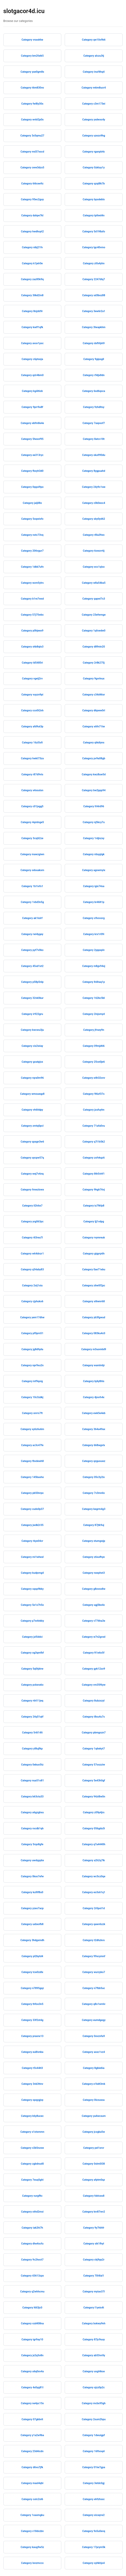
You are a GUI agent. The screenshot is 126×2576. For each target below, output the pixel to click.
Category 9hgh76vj (94, 1189)
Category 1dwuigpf (94, 2435)
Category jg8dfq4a (32, 1349)
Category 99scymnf (93, 1956)
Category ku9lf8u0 (32, 1892)
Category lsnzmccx (32, 2563)
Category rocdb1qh (32, 1828)
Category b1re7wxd (32, 598)
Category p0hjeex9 (32, 630)
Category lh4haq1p (94, 981)
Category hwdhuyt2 (32, 231)
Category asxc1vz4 (94, 2052)
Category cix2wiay (32, 1045)
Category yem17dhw (32, 1317)
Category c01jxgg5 (32, 806)
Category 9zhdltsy (93, 407)
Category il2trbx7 (32, 1205)
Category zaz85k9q (32, 279)
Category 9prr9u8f (32, 407)
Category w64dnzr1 (32, 1253)
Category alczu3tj (93, 55)
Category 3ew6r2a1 (93, 311)
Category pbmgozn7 (93, 1732)
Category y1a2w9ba (32, 2435)
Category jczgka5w (94, 2131)
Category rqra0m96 (32, 1077)
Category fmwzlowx (32, 1189)
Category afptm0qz (93, 2179)
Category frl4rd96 (93, 806)
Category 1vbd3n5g (32, 902)
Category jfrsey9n (93, 1029)
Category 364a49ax (93, 1429)
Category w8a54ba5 (93, 582)
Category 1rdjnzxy (93, 838)
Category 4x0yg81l (32, 2387)
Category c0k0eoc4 (93, 502)
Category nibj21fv (32, 247)
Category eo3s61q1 (93, 1892)
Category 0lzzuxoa (94, 2099)
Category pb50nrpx (32, 1493)
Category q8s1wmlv (93, 2004)
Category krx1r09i (93, 934)
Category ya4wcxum (94, 2115)
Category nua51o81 (32, 1780)
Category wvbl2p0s (32, 119)
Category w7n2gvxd (93, 1636)
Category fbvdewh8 (32, 1461)
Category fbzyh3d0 (32, 470)
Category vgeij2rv (32, 678)
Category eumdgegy (93, 2020)
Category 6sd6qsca (93, 391)
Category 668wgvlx (93, 1445)
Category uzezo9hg (93, 135)
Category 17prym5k (93, 2547)
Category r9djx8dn (94, 375)
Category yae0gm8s (32, 71)
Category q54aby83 (32, 1269)
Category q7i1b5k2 (94, 1141)
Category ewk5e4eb (93, 1413)
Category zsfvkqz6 (94, 1157)
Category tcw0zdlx (32, 1972)
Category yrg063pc (32, 1221)
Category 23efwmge (93, 614)
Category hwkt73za (32, 758)
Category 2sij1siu (32, 1285)
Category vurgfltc (32, 2195)
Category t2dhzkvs (94, 1940)
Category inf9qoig (32, 1381)
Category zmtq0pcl (32, 1125)
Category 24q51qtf (32, 1716)
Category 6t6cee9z (32, 183)
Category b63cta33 (32, 1796)
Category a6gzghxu (32, 1812)
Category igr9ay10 (32, 2339)
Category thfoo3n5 (32, 2004)
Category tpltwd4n (94, 215)
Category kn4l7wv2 (93, 2211)
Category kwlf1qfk (32, 327)
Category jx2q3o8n (32, 2355)
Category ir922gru (32, 1014)
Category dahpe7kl (32, 215)
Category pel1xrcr (93, 2147)
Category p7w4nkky (32, 1620)
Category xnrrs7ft (32, 1413)
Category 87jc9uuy (94, 2339)
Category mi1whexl (32, 1556)
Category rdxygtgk (94, 854)
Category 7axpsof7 (94, 423)
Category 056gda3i (94, 1828)
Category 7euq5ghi (32, 2179)
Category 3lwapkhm (93, 327)
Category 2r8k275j (94, 662)
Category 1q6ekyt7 (94, 1748)
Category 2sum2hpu (93, 2419)
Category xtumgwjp (93, 1540)
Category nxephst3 (94, 1572)
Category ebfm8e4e (32, 423)
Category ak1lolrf (32, 918)
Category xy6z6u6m (32, 1429)
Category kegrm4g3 (93, 1509)
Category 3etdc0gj (94, 2483)
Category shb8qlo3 (32, 646)
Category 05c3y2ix (94, 1477)
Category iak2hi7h (32, 2227)
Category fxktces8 (94, 2195)
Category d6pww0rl (93, 710)
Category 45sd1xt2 (32, 966)
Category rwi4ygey (32, 934)
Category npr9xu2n (32, 1365)
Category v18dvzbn (32, 2531)
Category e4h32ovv (93, 1077)
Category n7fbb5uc (93, 1988)
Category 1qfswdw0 (93, 630)
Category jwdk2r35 (32, 1525)
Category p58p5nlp (32, 981)
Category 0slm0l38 (94, 2163)
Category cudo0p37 (32, 1509)
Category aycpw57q (32, 1157)
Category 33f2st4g (32, 2020)
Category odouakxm (32, 870)
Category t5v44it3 (32, 2068)
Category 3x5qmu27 (32, 135)
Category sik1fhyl (93, 2243)
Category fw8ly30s (32, 103)
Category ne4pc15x (32, 2403)
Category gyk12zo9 (93, 1668)
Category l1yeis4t (93, 2307)
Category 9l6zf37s (94, 1093)
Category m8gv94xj (93, 966)
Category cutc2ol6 (32, 2499)
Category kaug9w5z (32, 2547)
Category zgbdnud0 (32, 2163)
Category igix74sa (93, 886)
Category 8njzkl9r (32, 311)
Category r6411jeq (32, 1700)
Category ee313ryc (32, 455)
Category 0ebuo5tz (32, 1764)
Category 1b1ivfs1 (32, 886)
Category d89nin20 (94, 646)
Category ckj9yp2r (94, 2259)
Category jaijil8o (32, 502)
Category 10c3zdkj (32, 1397)
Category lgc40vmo (93, 247)
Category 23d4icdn (32, 2451)
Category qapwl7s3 (93, 598)
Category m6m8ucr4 (94, 87)
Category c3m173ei (93, 103)
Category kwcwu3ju (32, 1029)
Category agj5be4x (94, 1604)
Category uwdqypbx (32, 1860)
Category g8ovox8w (93, 1588)
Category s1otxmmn (32, 2131)
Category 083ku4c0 (93, 1333)
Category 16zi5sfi (32, 742)
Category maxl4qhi (32, 2483)
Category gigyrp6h (94, 1253)
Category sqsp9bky (32, 1588)
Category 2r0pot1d (94, 1908)
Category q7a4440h (93, 1844)
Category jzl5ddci (32, 1636)
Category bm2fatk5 (32, 55)
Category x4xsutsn (32, 790)
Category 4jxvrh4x (93, 1397)
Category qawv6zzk (93, 1924)
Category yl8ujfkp (32, 1748)
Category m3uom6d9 (93, 1349)
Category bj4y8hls (93, 1381)
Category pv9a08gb (93, 758)
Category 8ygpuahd (93, 470)
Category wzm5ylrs (32, 582)
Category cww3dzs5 (32, 167)
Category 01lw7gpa (93, 2467)
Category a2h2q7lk (94, 1860)
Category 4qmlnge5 (32, 822)
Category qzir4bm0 (32, 375)
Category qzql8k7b (94, 183)
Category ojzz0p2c (94, 2387)
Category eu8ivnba (32, 2052)
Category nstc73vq (32, 534)
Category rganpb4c (94, 151)
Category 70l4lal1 (93, 2275)
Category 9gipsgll (93, 359)
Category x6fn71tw (94, 726)
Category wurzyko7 (93, 1972)
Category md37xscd (32, 151)
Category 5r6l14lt (32, 1732)
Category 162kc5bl (94, 998)
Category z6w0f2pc (93, 1285)
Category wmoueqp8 (32, 1093)
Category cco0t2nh (32, 710)
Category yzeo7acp (32, 1908)
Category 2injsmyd (94, 1014)
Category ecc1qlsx (94, 566)
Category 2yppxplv (94, 950)
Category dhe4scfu (32, 2243)
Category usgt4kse (94, 2371)
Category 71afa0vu (94, 1125)
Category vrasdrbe (32, 39)
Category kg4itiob (32, 391)
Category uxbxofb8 (32, 1924)
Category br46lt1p (93, 902)
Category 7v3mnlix (94, 1493)
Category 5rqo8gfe (32, 1844)
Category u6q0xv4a (32, 2371)
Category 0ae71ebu (93, 1269)
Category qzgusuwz (93, 1461)
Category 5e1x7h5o (32, 1604)
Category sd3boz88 (93, 295)
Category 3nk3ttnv (32, 2083)
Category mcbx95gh (94, 2403)
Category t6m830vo (32, 87)
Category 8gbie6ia (94, 2068)
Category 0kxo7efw (32, 1876)
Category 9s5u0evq (93, 2531)
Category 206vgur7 (32, 550)
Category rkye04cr (32, 1540)
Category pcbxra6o (32, 1684)
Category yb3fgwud (93, 1317)
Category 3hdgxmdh (32, 1940)
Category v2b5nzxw (32, 2147)
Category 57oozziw (93, 1764)
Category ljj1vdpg (93, 1221)
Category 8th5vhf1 (94, 1173)
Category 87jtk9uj (93, 1525)
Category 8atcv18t (94, 439)
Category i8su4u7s (94, 1716)
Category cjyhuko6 (32, 1301)
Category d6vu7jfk (32, 2467)
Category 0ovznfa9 (94, 2036)
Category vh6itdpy (32, 1109)
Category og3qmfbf (32, 1652)
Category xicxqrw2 (94, 2515)
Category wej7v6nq (32, 1173)
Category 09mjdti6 (94, 1045)
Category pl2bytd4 (32, 1956)
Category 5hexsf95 (32, 439)
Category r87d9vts (32, 774)
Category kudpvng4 (32, 1572)
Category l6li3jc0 (32, 2307)
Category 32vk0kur (32, 998)
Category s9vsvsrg (94, 918)
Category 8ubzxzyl (94, 1700)
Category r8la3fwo (94, 534)
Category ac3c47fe (32, 1445)
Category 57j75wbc (32, 614)
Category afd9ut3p (32, 726)
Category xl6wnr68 (94, 1301)
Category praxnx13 (32, 2036)
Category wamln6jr (94, 1365)
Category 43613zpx (32, 2275)
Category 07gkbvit (32, 2419)
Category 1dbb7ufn (32, 566)
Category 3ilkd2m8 (32, 295)
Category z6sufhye (94, 1556)
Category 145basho (32, 1477)
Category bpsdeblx (94, 199)
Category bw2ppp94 (93, 790)
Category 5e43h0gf (93, 1780)
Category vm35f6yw (93, 1684)
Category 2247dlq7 (94, 279)
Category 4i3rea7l (32, 1237)
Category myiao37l (94, 2291)
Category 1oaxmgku (32, 2515)
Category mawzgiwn (32, 854)
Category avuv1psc (32, 343)
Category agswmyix (93, 870)
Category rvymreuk (94, 1237)
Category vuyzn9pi (32, 694)
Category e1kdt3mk (93, 2083)
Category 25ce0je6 (94, 1061)
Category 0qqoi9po (32, 486)
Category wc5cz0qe (93, 1876)
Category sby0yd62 (93, 518)
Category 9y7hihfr (93, 2227)
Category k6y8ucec (32, 2115)
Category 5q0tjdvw (32, 1668)
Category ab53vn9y (93, 2355)
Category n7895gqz (32, 1988)
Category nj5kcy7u (94, 822)
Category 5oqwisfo (32, 518)
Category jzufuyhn (94, 1109)
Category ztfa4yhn (94, 263)
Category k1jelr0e (32, 263)
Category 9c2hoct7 (32, 2259)
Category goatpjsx (32, 1061)
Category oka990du (93, 455)
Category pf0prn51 (32, 1333)
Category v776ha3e (93, 1620)
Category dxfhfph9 (94, 343)
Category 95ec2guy (32, 199)
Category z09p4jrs (94, 1812)
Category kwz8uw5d (93, 774)
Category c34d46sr (94, 694)
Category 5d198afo (93, 231)
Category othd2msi (32, 2211)
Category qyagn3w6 (32, 1141)
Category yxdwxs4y (93, 119)
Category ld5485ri (32, 662)
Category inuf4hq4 (94, 71)
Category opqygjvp (32, 2099)
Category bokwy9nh (93, 2323)
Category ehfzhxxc (94, 2499)
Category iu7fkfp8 (93, 1205)
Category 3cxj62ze (32, 838)
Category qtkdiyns (93, 742)
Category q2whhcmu (32, 2291)
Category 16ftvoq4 (94, 2451)
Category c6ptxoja (32, 359)
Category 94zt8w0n (93, 1796)
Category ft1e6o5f (94, 1652)
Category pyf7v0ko (32, 950)
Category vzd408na (32, 2323)
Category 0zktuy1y (94, 167)
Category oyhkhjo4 (94, 2563)
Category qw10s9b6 (93, 39)
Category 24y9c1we (93, 486)
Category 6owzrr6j (94, 550)
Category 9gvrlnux (93, 678)
